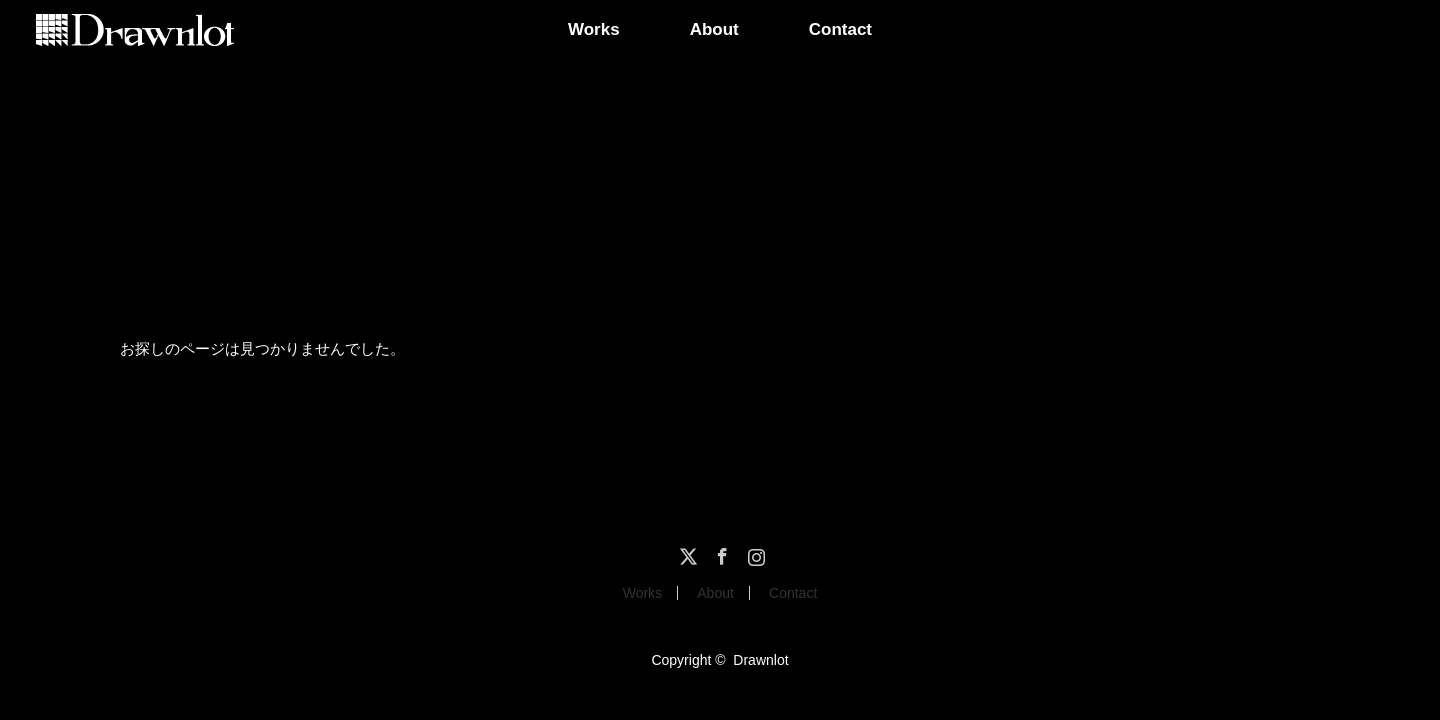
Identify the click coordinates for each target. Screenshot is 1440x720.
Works (594, 29)
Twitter (686, 553)
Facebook (720, 553)
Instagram (754, 553)
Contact (840, 29)
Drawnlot (760, 660)
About (714, 29)
